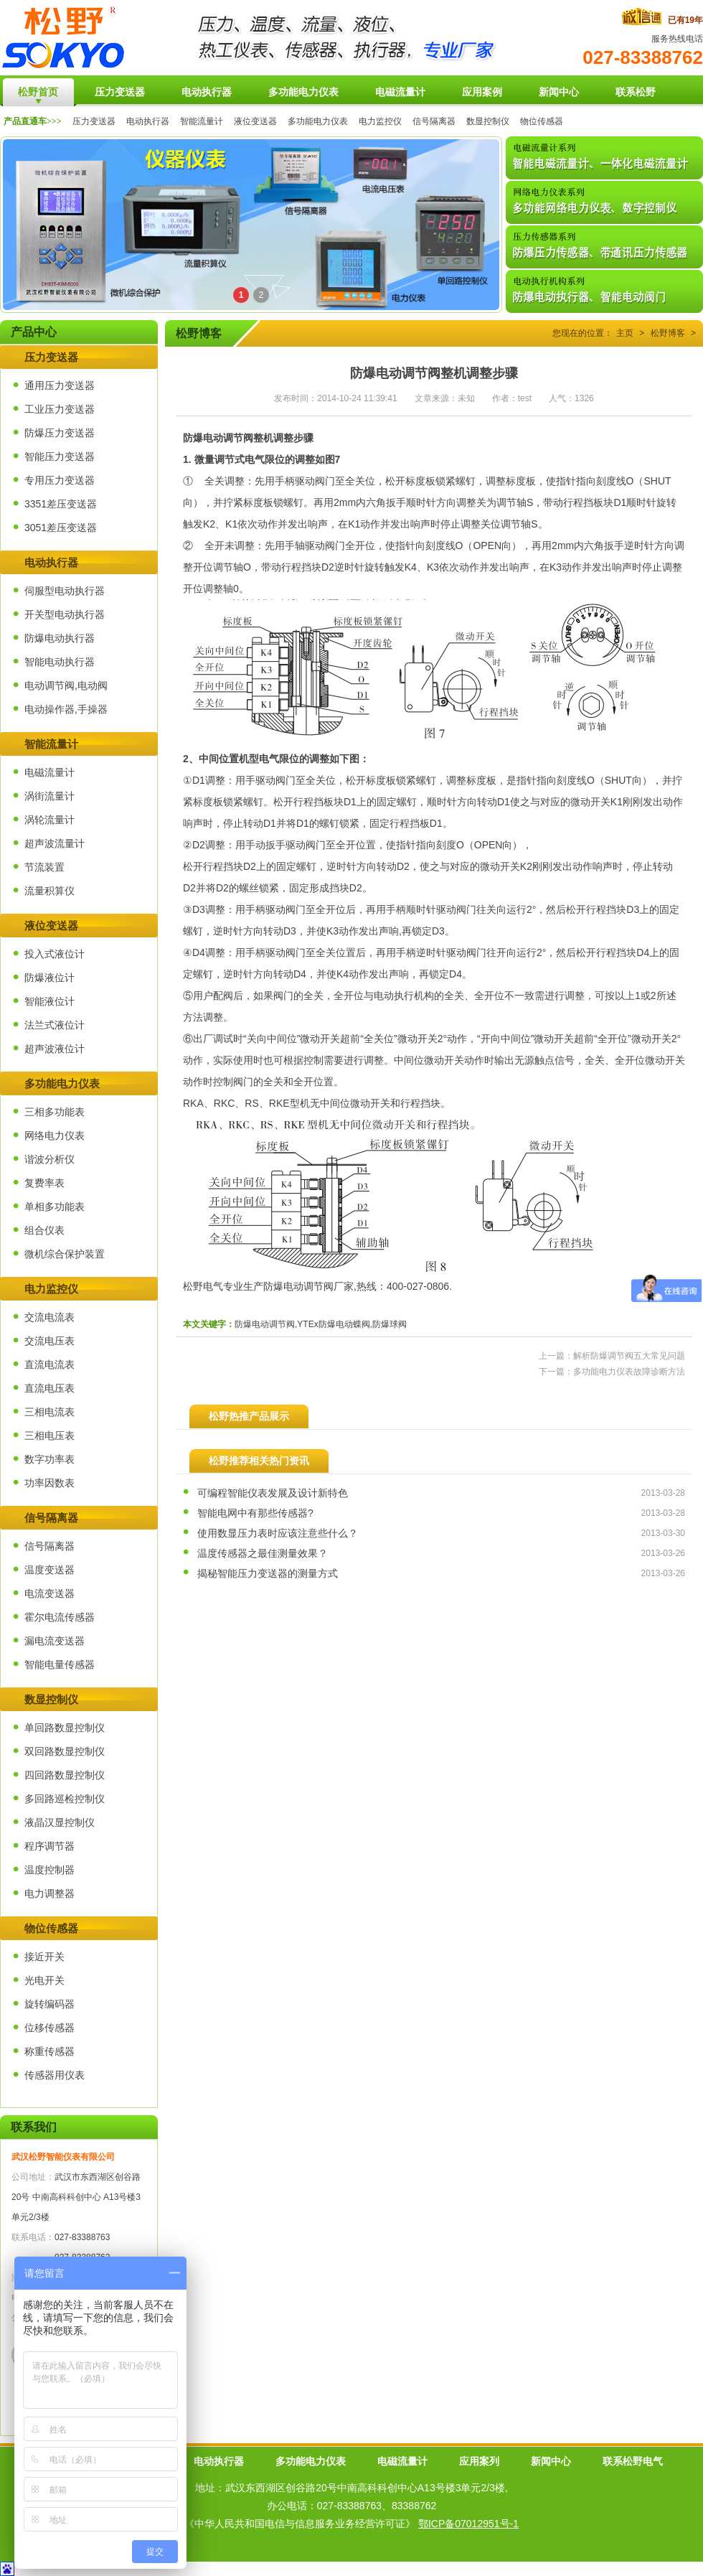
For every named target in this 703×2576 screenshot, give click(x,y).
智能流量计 (201, 121)
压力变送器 (93, 121)
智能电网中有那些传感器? (255, 1513)
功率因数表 (49, 1483)
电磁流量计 (49, 772)
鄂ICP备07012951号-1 (468, 2523)
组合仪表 (44, 1230)
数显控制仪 (487, 121)
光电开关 (44, 1980)
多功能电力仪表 (318, 121)
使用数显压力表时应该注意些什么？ (277, 1533)
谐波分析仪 (49, 1159)
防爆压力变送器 (59, 433)
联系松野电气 (633, 2461)
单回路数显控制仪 (64, 1727)
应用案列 (479, 2461)
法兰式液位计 (54, 1025)
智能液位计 (49, 1001)
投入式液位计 (54, 954)
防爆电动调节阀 (218, 438)
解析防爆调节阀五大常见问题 (629, 1356)
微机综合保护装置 (64, 1254)
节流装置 (44, 867)
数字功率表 (49, 1459)
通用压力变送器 (59, 385)
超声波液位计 (54, 1048)
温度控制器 (49, 1869)
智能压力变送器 (59, 456)
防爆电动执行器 (59, 638)
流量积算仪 (49, 890)
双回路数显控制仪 (64, 1751)
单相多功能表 (54, 1206)
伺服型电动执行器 (64, 590)
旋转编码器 (49, 2004)
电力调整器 (49, 1893)
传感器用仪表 (54, 2075)
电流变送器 (49, 1593)
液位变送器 (255, 121)
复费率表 (44, 1183)
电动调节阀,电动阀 (66, 685)
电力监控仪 (380, 121)
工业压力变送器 (59, 409)
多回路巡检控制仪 (64, 1798)
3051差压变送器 (60, 527)
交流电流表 (49, 1317)
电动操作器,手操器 (66, 709)
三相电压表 (49, 1435)
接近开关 (44, 1956)
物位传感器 (541, 121)
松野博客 (668, 333)
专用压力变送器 (59, 480)
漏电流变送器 (54, 1641)
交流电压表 (49, 1340)
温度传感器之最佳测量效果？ (262, 1553)
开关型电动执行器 (64, 614)
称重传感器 (49, 2051)
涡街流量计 (49, 796)
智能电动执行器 (59, 662)
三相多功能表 (54, 1112)
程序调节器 (49, 1846)
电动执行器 (147, 121)
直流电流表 (49, 1364)
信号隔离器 (434, 121)
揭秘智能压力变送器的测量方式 (267, 1573)
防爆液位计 (49, 977)
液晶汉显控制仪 (59, 1822)
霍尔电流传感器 (59, 1617)
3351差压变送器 (60, 504)
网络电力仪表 (54, 1135)
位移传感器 (49, 2027)
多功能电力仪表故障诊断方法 (629, 1372)
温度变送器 (49, 1569)
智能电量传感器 (59, 1664)
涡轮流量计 (49, 819)
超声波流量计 (54, 843)
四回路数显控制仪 (64, 1775)
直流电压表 (49, 1388)
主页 (624, 333)
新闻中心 (551, 2461)
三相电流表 (49, 1412)
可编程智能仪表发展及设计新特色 (272, 1493)
